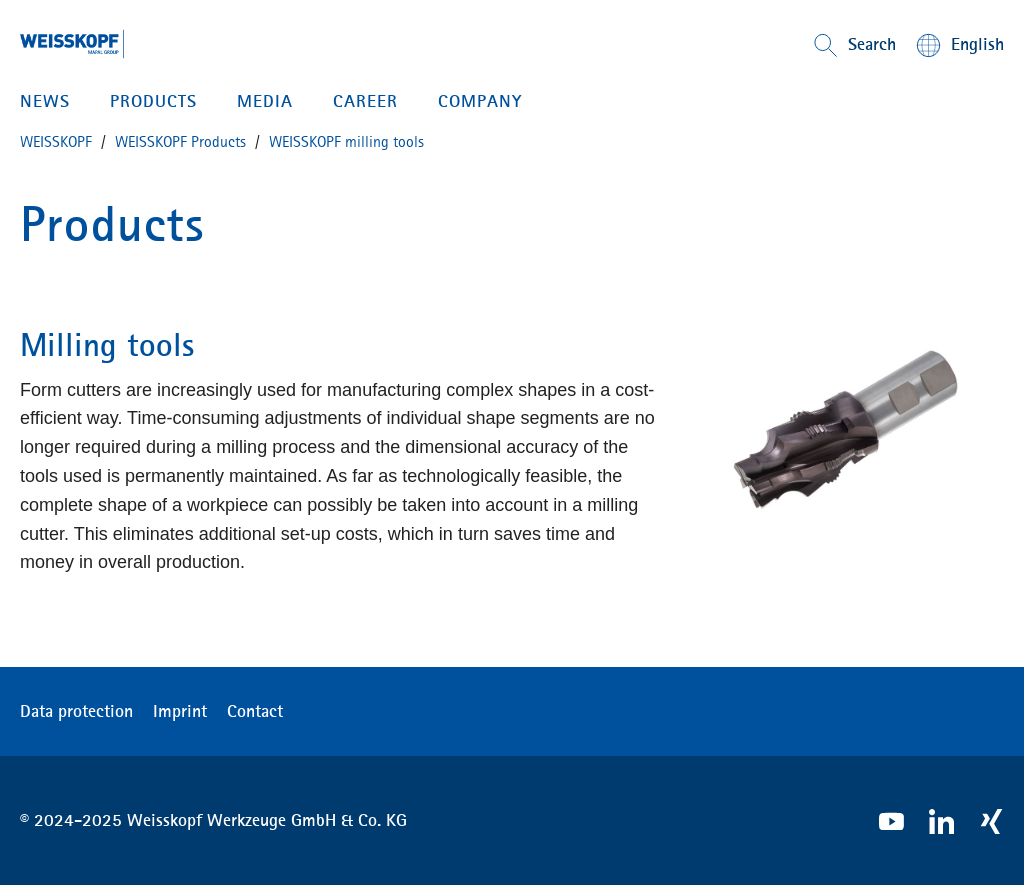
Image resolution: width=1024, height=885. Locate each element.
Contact (255, 711)
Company (480, 101)
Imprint (180, 711)
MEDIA (265, 101)
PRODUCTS (153, 101)
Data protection (76, 711)
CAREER (365, 101)
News (45, 101)
